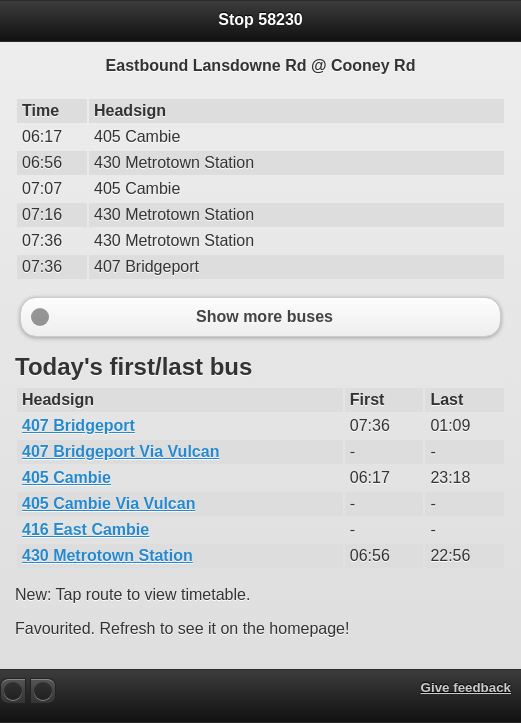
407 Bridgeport (78, 425)
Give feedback (466, 687)
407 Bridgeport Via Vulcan (120, 451)
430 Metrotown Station (107, 555)
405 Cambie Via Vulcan (108, 503)
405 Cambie (66, 477)
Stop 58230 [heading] (260, 19)
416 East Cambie (85, 529)
